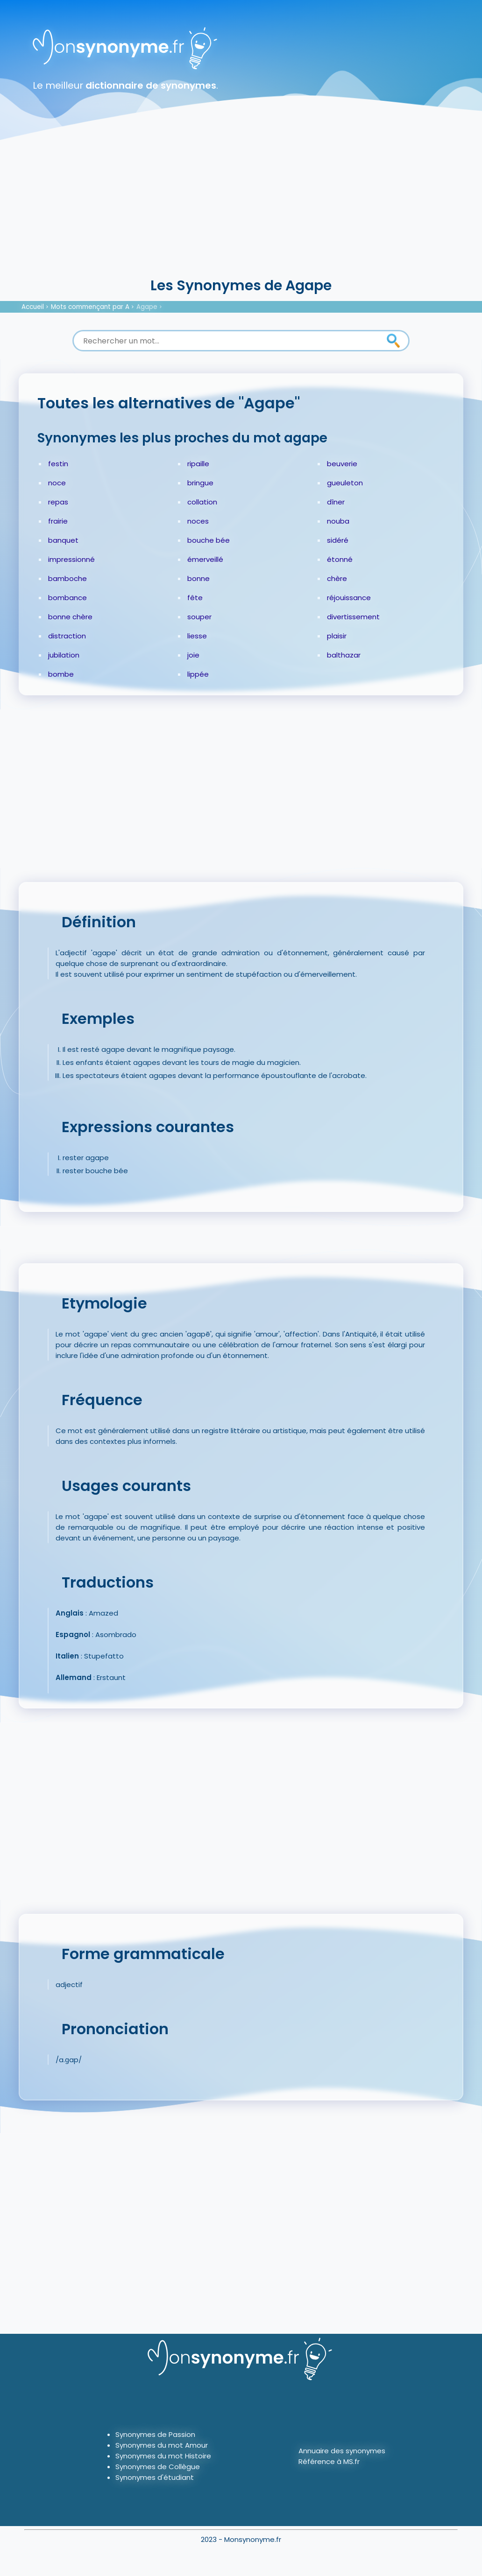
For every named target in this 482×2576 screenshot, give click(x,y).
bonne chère (70, 617)
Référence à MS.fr (329, 2461)
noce (57, 483)
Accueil (32, 306)
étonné (340, 559)
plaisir (337, 636)
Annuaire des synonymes (341, 2451)
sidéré (337, 540)
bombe (61, 674)
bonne (198, 578)
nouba (338, 521)
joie (193, 655)
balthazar (344, 655)
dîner (336, 502)
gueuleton (345, 483)
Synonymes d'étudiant (154, 2477)
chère (337, 578)
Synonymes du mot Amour (161, 2445)
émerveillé (205, 559)
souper (199, 617)
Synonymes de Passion (155, 2434)
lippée (198, 674)
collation (202, 502)
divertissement (353, 617)
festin (58, 464)
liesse (197, 636)
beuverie (342, 464)
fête (195, 597)
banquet (63, 540)
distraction (67, 636)
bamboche (67, 578)
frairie (58, 521)
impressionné (71, 559)
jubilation (63, 655)
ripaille (198, 464)
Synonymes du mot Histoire (163, 2456)
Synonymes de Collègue (157, 2466)
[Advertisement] (241, 205)
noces (198, 521)
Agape (146, 306)
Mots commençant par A (90, 306)
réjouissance (349, 597)
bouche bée (208, 540)
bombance (67, 597)
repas (58, 502)
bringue (200, 483)
